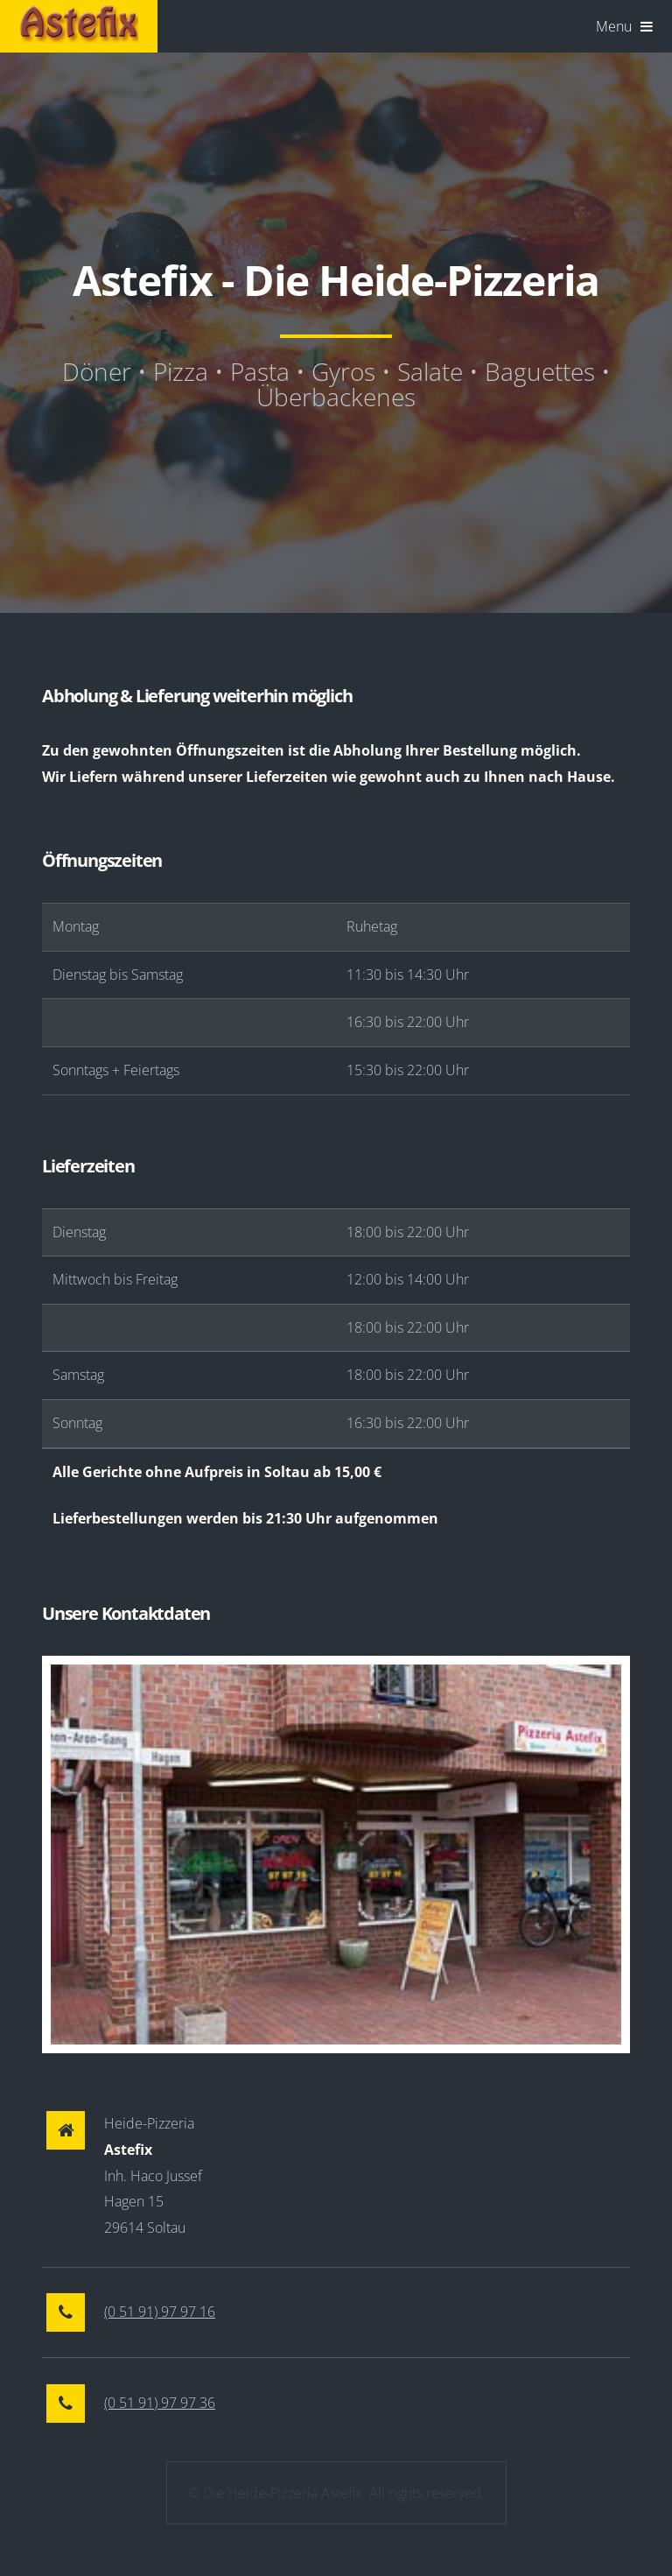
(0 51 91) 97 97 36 (159, 2402)
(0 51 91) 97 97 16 (159, 2311)
